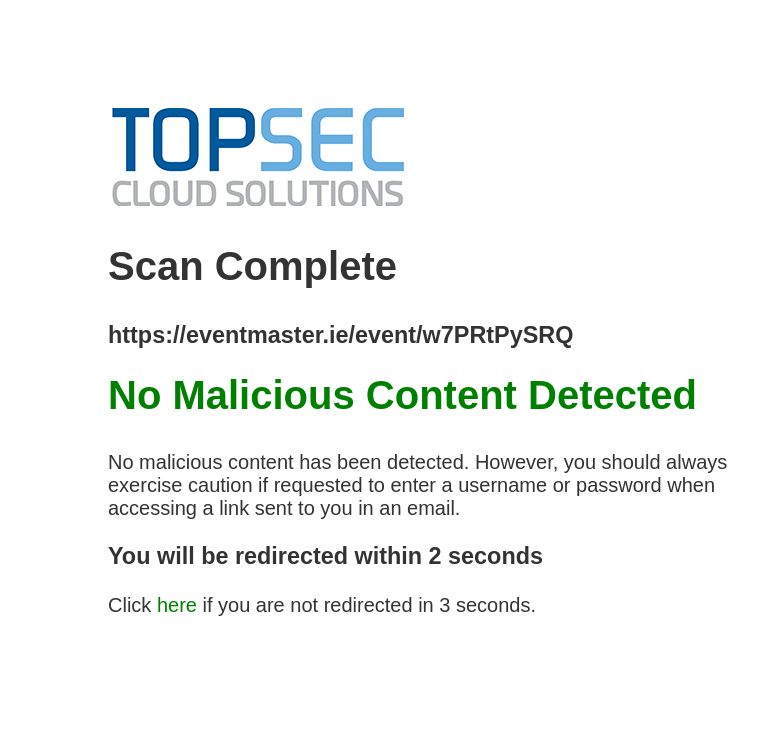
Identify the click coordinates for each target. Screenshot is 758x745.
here (177, 605)
